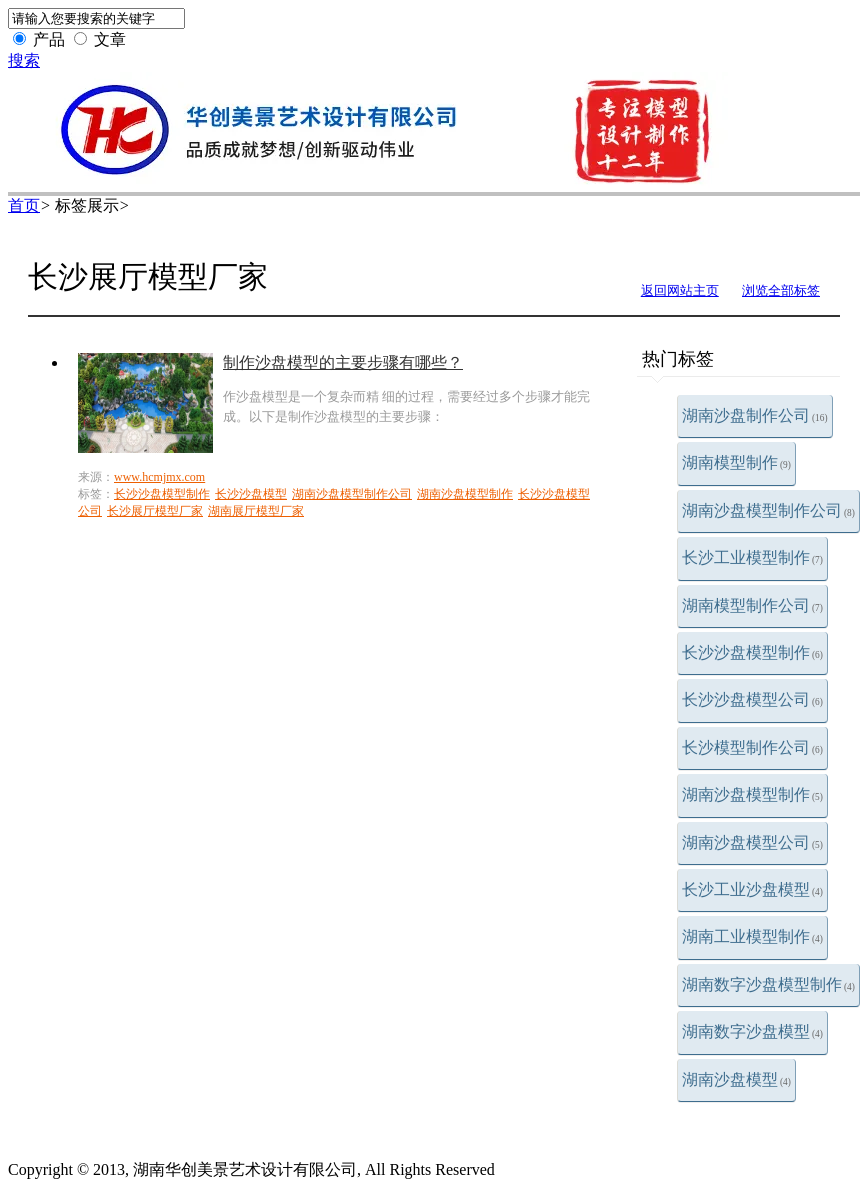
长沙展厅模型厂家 (155, 511)
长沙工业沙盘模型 (752, 889)
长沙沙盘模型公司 (752, 699)
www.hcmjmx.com (159, 477)
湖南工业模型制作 (752, 936)
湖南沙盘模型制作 (752, 794)
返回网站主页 (680, 290)
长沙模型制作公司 (752, 747)
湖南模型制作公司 (752, 605)
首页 (24, 205)
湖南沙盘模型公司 (752, 842)
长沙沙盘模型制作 (752, 652)
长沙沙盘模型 (251, 494)
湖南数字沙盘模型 (752, 1031)
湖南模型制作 (736, 462)
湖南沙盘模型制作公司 (768, 510)
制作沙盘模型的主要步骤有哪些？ (343, 362)
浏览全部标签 (781, 290)
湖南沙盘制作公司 (755, 415)
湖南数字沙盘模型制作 (768, 984)
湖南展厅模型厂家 (256, 511)
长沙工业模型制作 (752, 557)
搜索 (24, 60)
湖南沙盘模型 (736, 1079)
